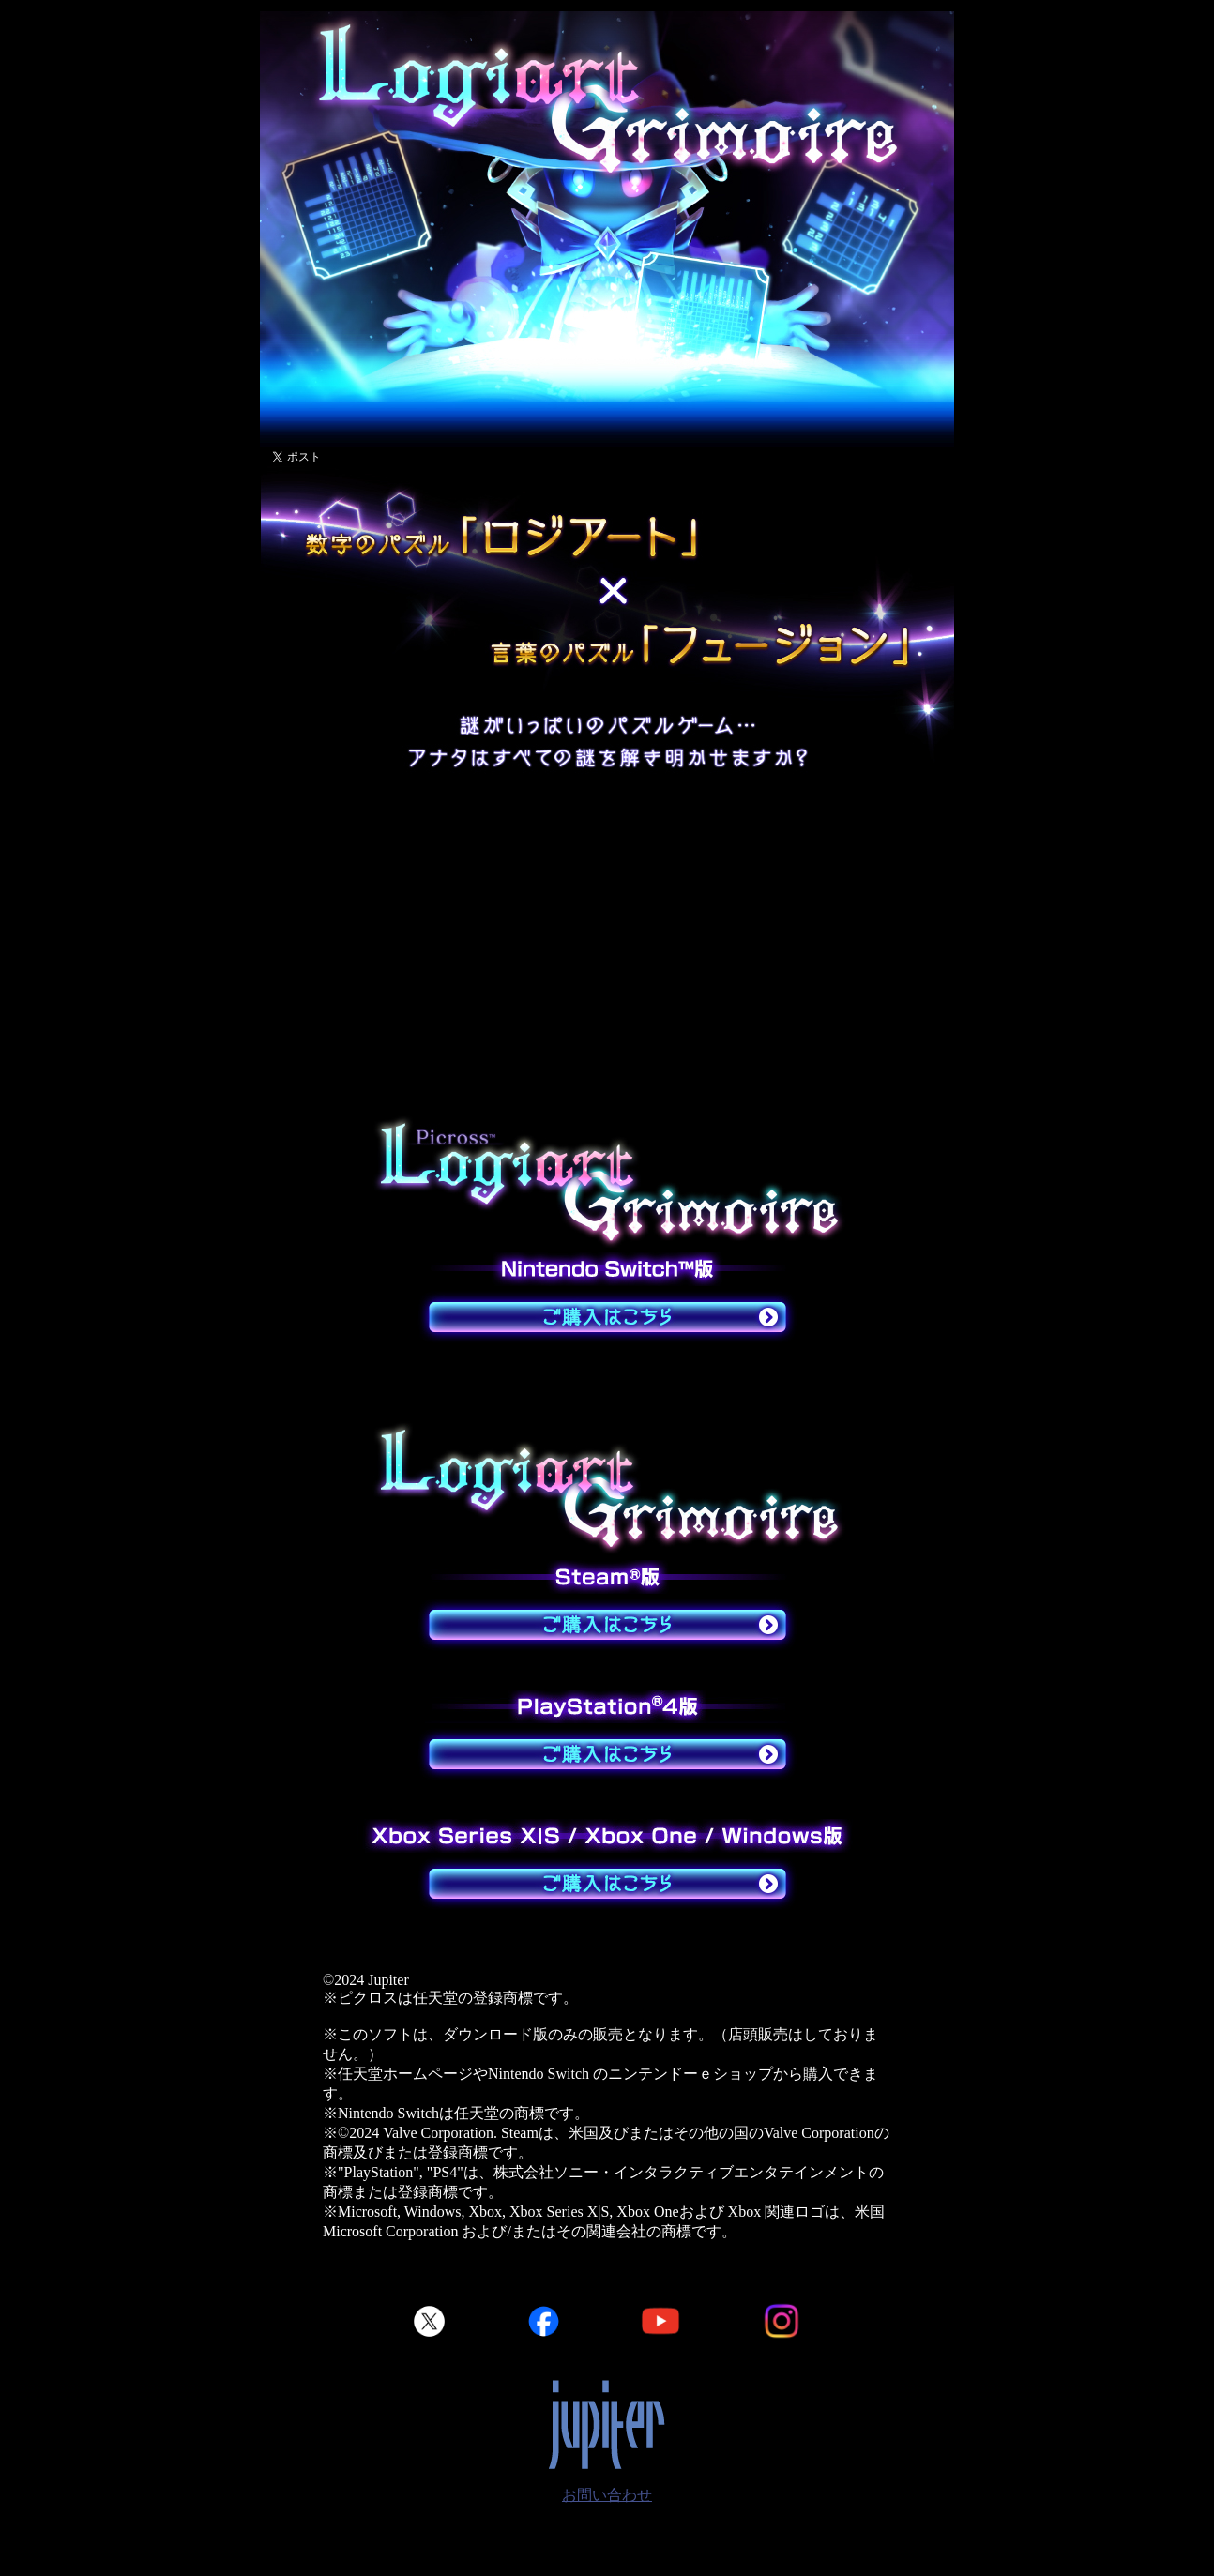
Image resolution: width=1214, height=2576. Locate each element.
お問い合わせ (607, 2495)
